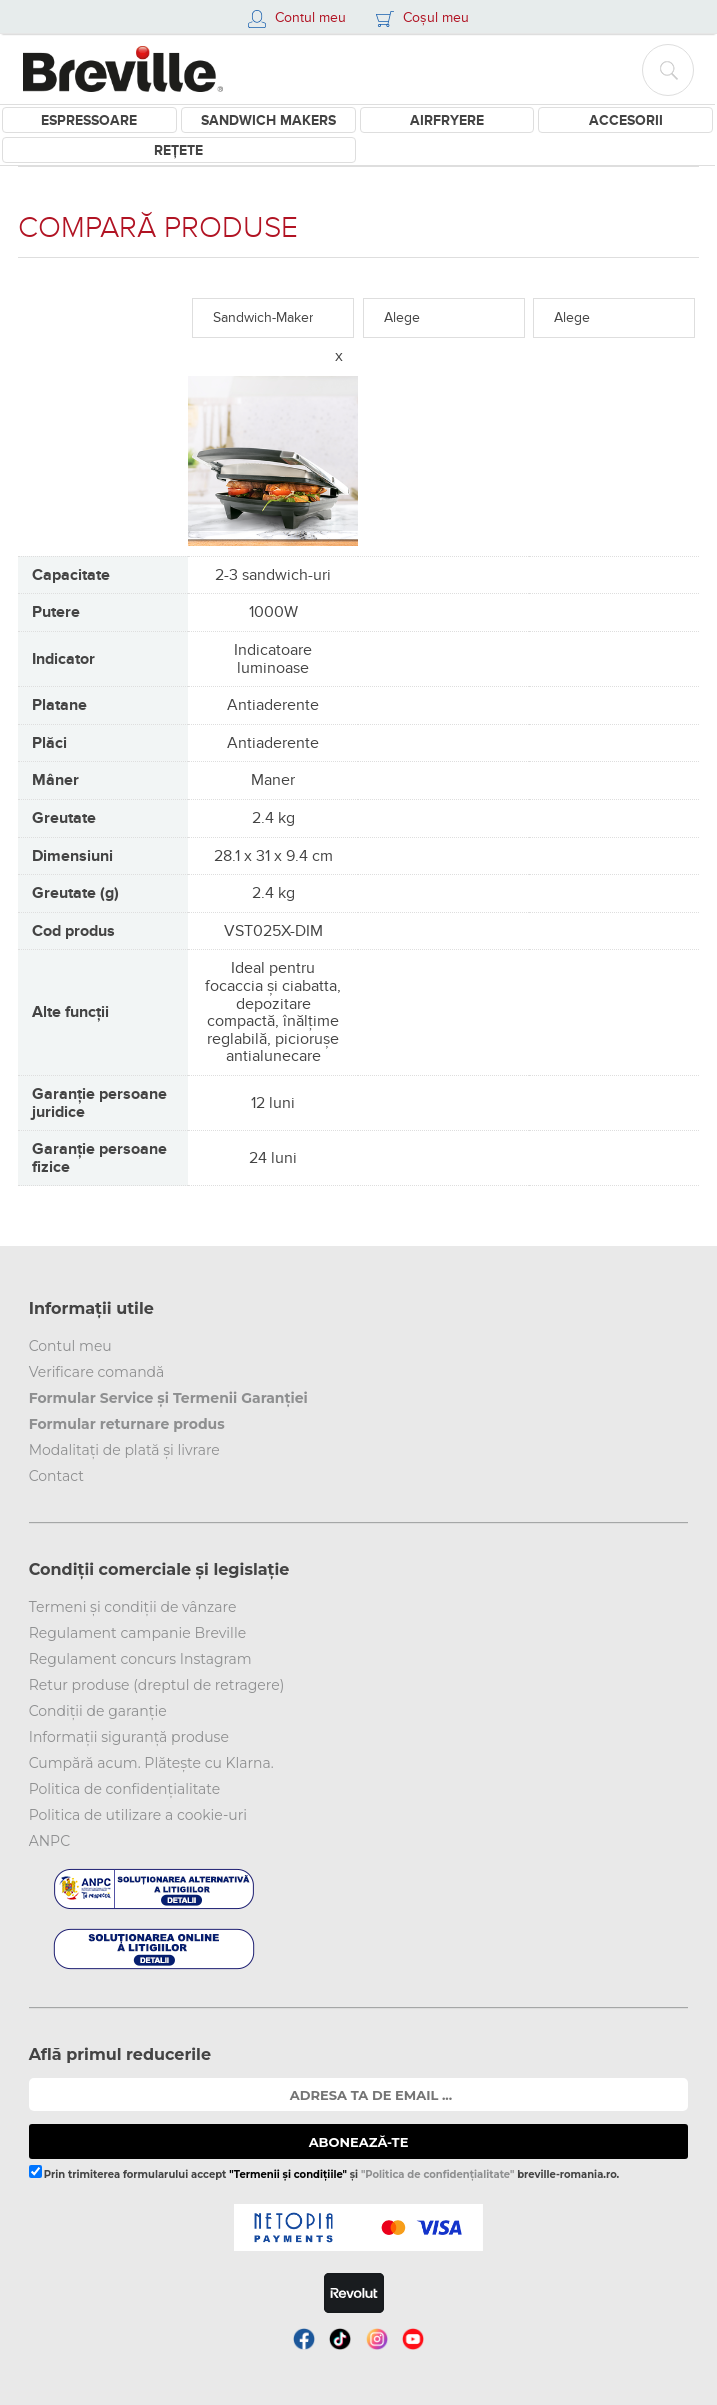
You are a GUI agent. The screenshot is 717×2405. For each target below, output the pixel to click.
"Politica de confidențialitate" (437, 2174)
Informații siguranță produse (129, 1737)
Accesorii (626, 120)
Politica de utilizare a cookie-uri (138, 1815)
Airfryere (447, 120)
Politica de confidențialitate (125, 1789)
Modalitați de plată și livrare (124, 1450)
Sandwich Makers (268, 120)
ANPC (49, 1841)
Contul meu (70, 1346)
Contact (56, 1476)
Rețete (178, 150)
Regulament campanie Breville (137, 1633)
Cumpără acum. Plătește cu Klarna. (151, 1763)
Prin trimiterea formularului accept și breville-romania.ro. (324, 2172)
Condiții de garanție (98, 1711)
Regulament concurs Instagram (140, 1659)
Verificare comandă (97, 1372)
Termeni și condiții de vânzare (133, 1607)
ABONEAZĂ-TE (359, 2142)
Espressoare (89, 120)
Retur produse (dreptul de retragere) (157, 1685)
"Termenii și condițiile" (288, 2174)
